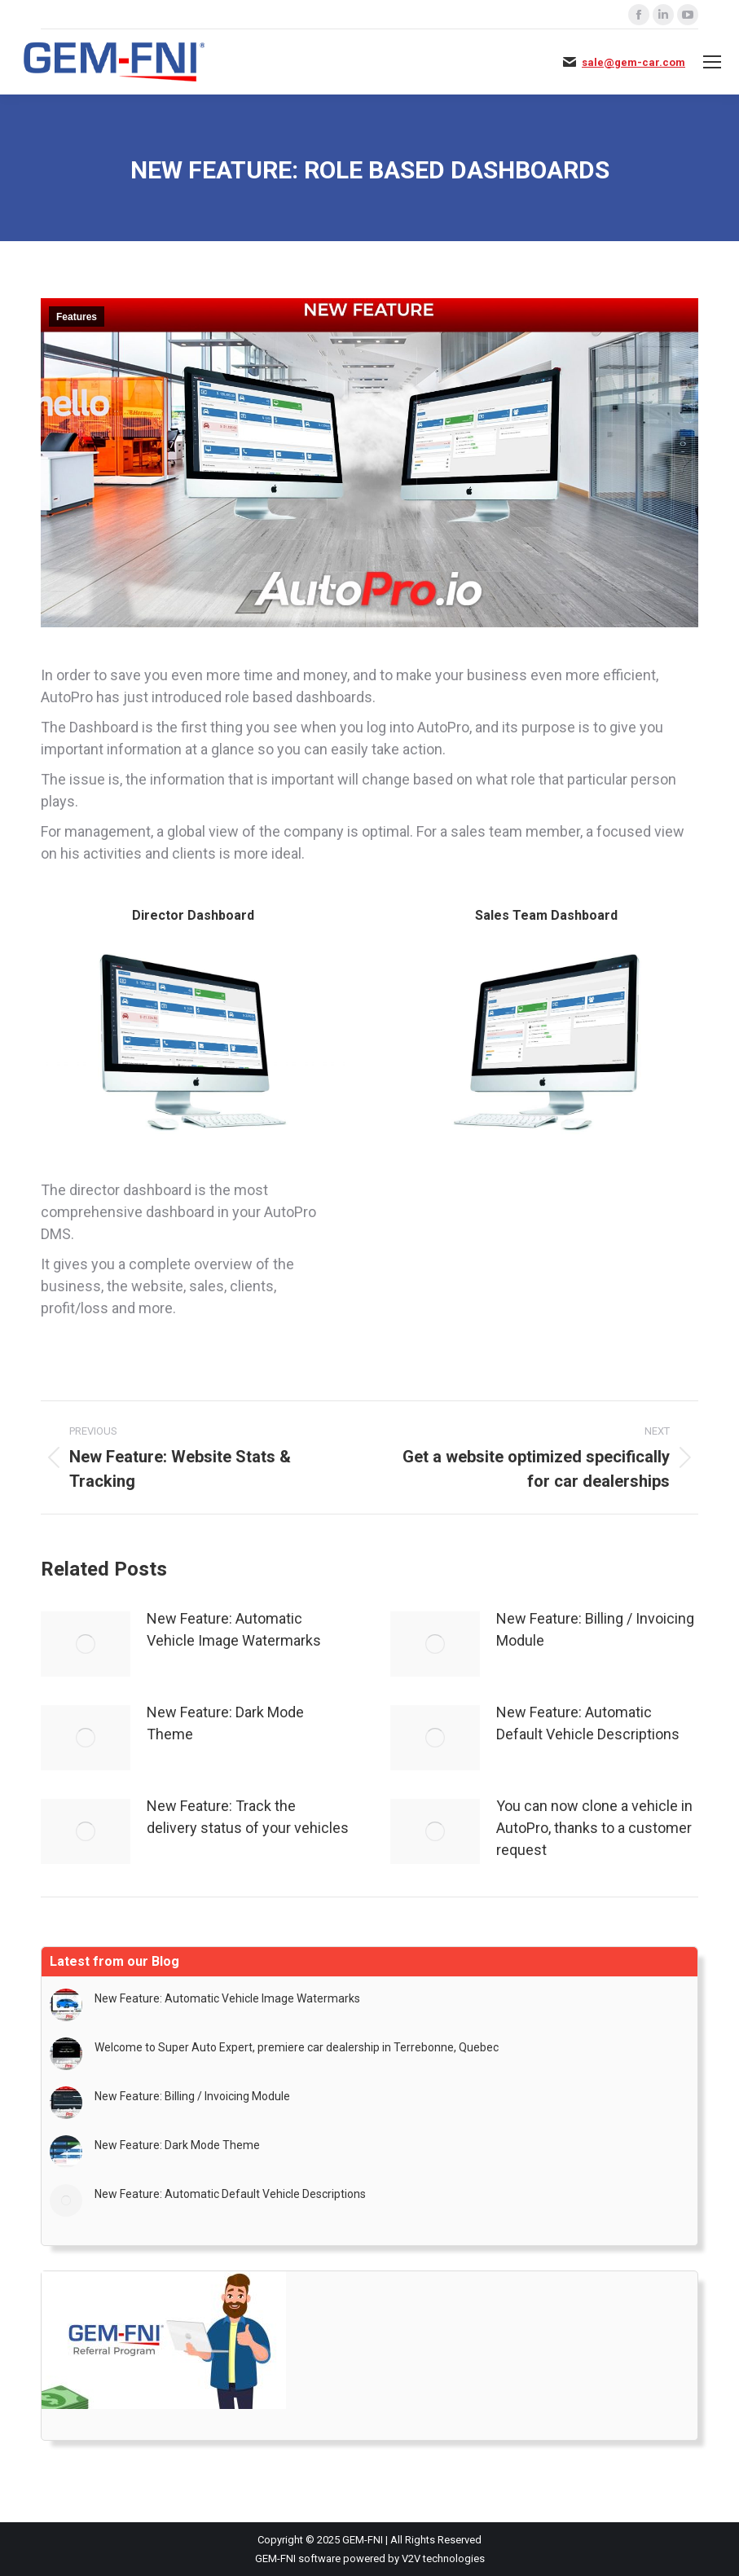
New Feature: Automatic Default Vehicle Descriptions (588, 1723)
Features (76, 317)
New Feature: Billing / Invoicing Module (595, 1629)
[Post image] (85, 1644)
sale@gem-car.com (633, 62)
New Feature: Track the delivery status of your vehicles (248, 1816)
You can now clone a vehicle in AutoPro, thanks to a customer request (594, 1827)
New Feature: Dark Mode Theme (225, 1723)
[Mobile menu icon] (712, 62)
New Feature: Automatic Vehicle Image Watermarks (234, 1629)
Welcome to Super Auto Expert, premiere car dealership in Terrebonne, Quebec (297, 2047)
